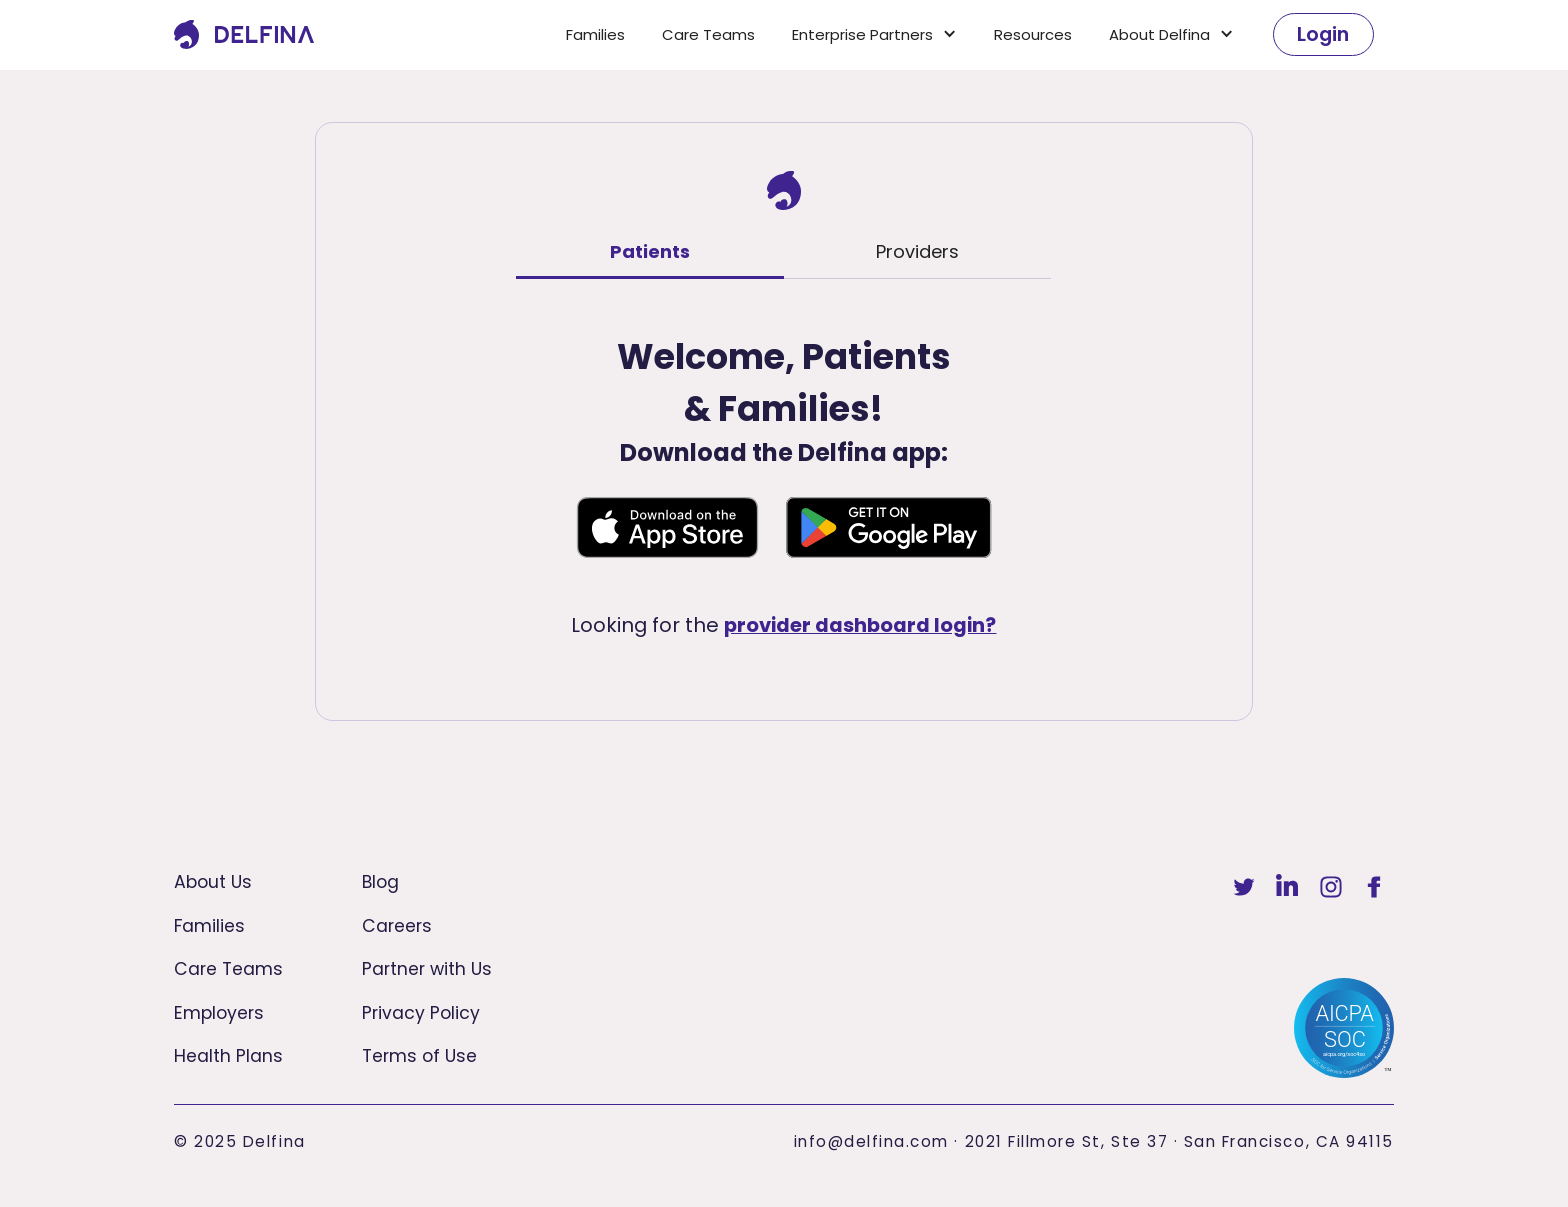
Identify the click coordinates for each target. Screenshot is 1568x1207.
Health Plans (228, 1056)
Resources (1033, 34)
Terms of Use (419, 1056)
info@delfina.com (871, 1141)
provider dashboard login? (860, 625)
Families (595, 34)
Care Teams (708, 34)
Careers (397, 926)
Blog (380, 882)
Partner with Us (427, 969)
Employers (219, 1013)
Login (1323, 34)
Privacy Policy (421, 1013)
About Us (213, 882)
